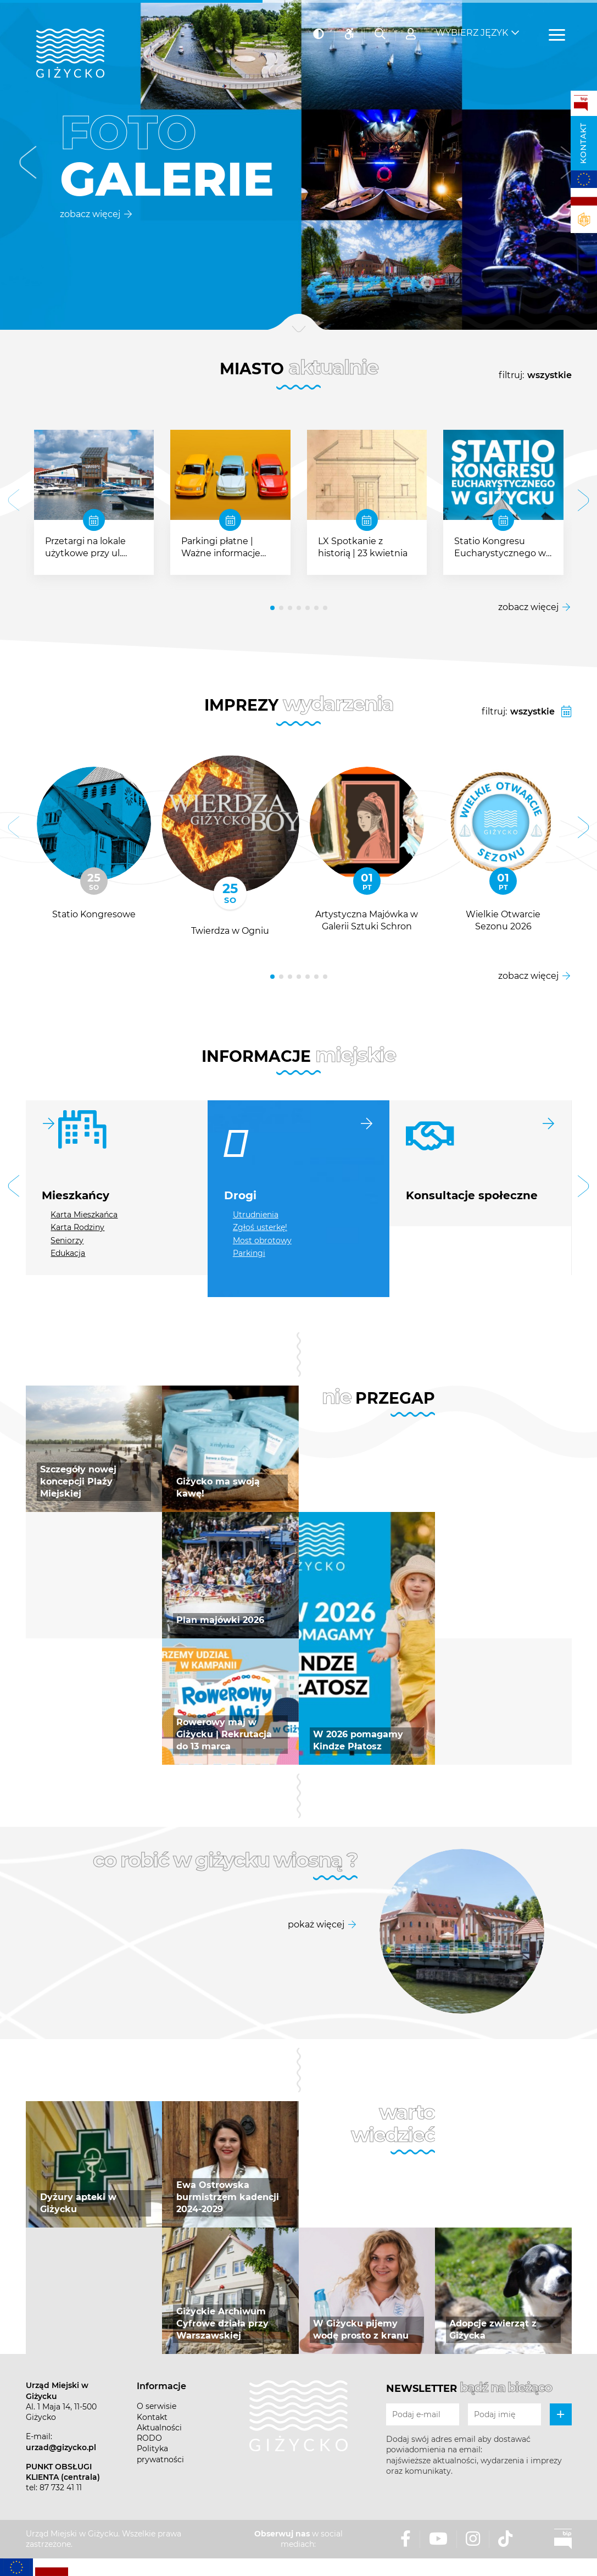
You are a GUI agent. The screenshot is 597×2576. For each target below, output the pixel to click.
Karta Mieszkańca (84, 1215)
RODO (149, 2438)
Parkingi (249, 1253)
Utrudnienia (255, 1215)
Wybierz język (472, 28)
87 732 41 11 (61, 2487)
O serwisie (156, 2406)
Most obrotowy (262, 1240)
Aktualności (159, 2428)
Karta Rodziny (77, 1227)
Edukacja (68, 1253)
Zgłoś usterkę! (260, 1227)
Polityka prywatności (160, 2454)
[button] (28, 165)
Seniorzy (67, 1240)
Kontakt (583, 143)
